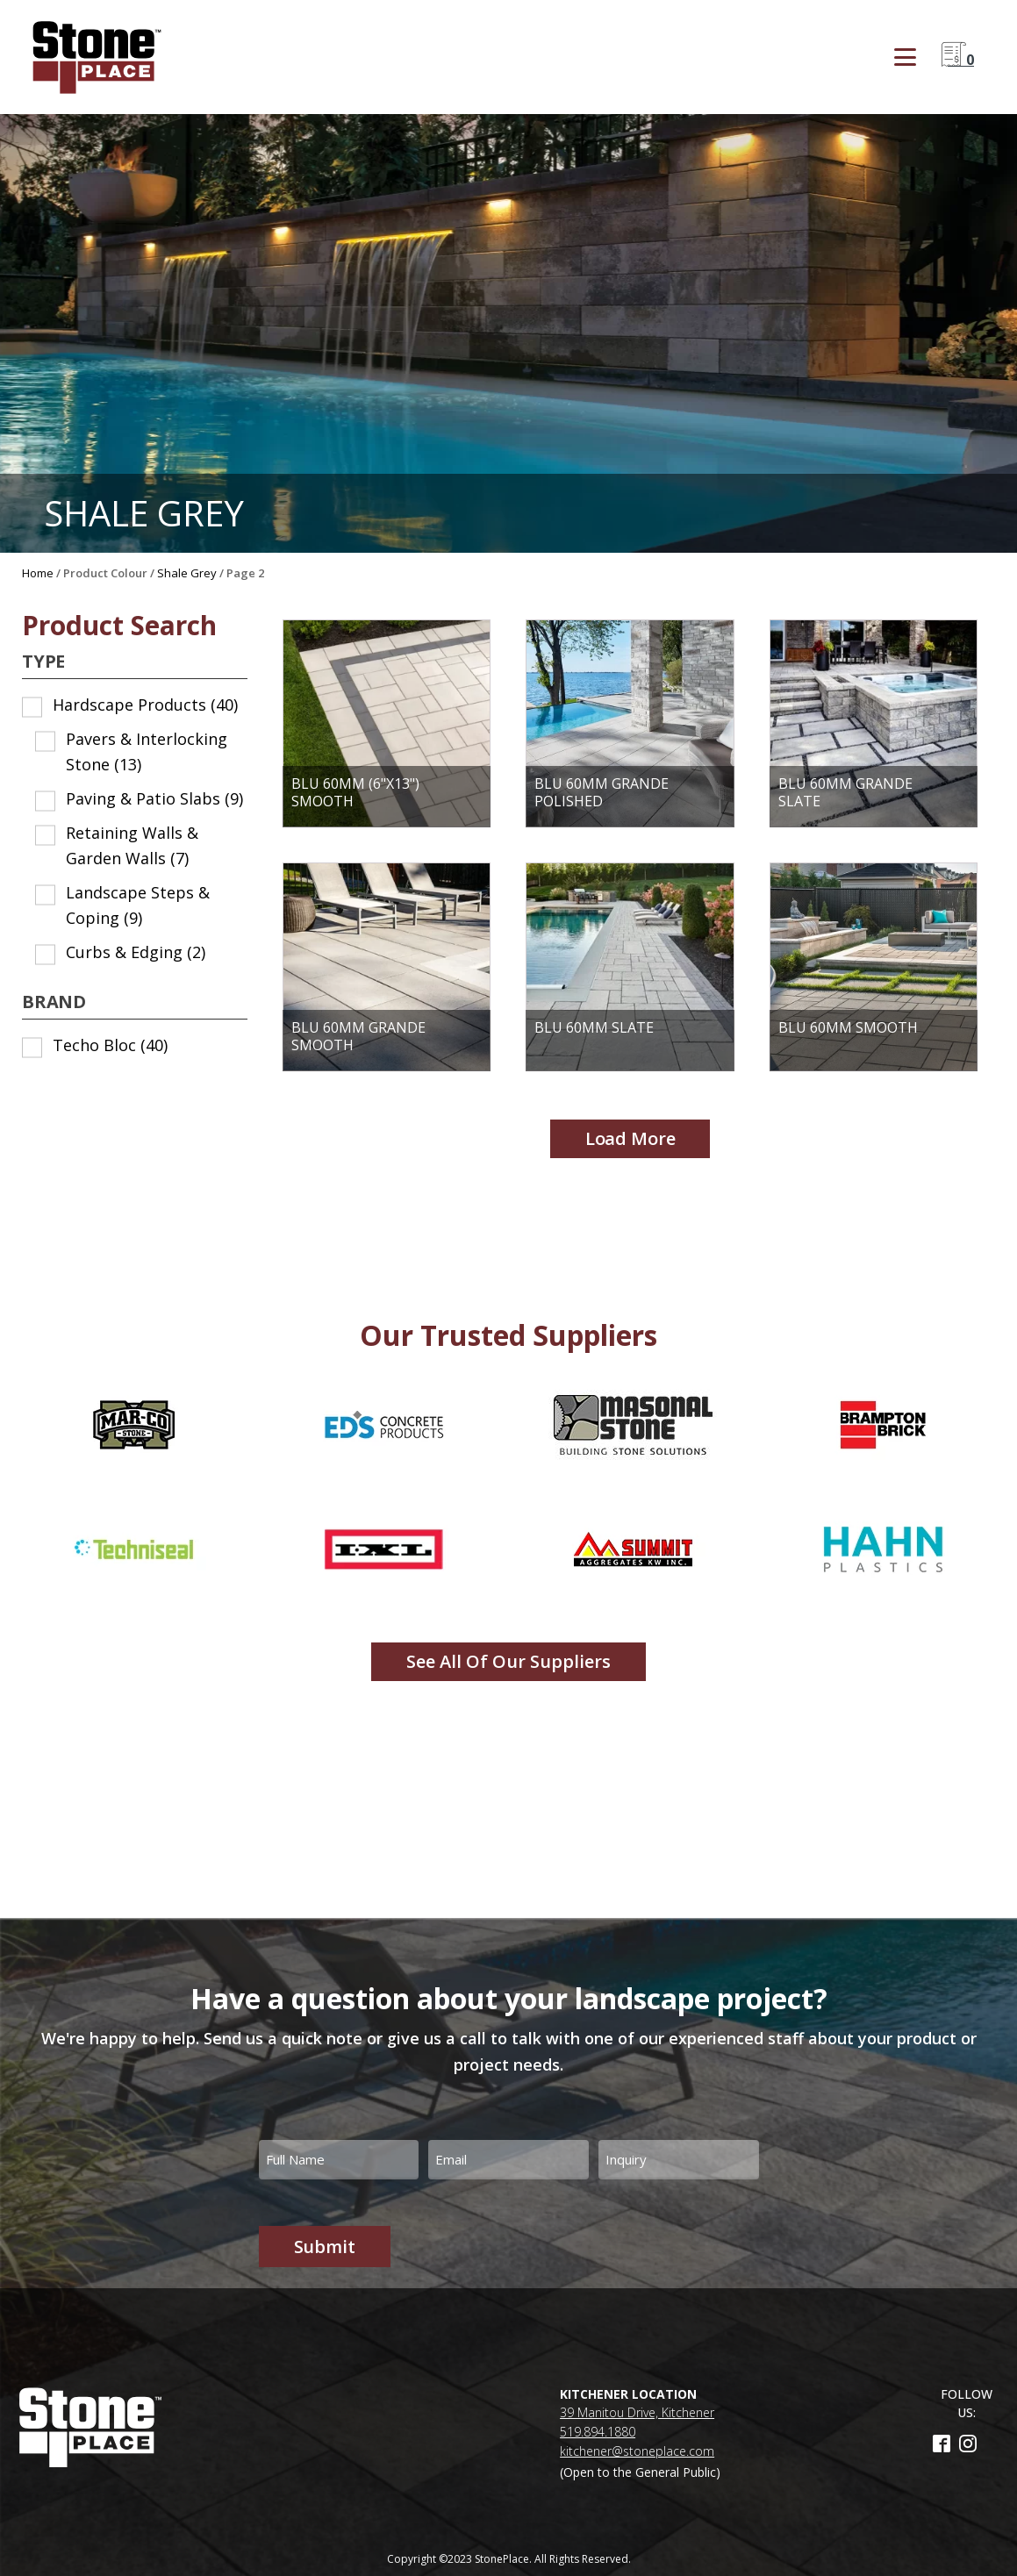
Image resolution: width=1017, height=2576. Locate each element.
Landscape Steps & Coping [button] (138, 905)
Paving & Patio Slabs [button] (154, 798)
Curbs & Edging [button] (135, 951)
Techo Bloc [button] (110, 1044)
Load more (630, 1138)
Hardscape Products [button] (145, 704)
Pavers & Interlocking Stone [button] (146, 751)
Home (38, 573)
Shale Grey (187, 573)
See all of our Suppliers (508, 1661)
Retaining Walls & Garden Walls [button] (132, 845)
